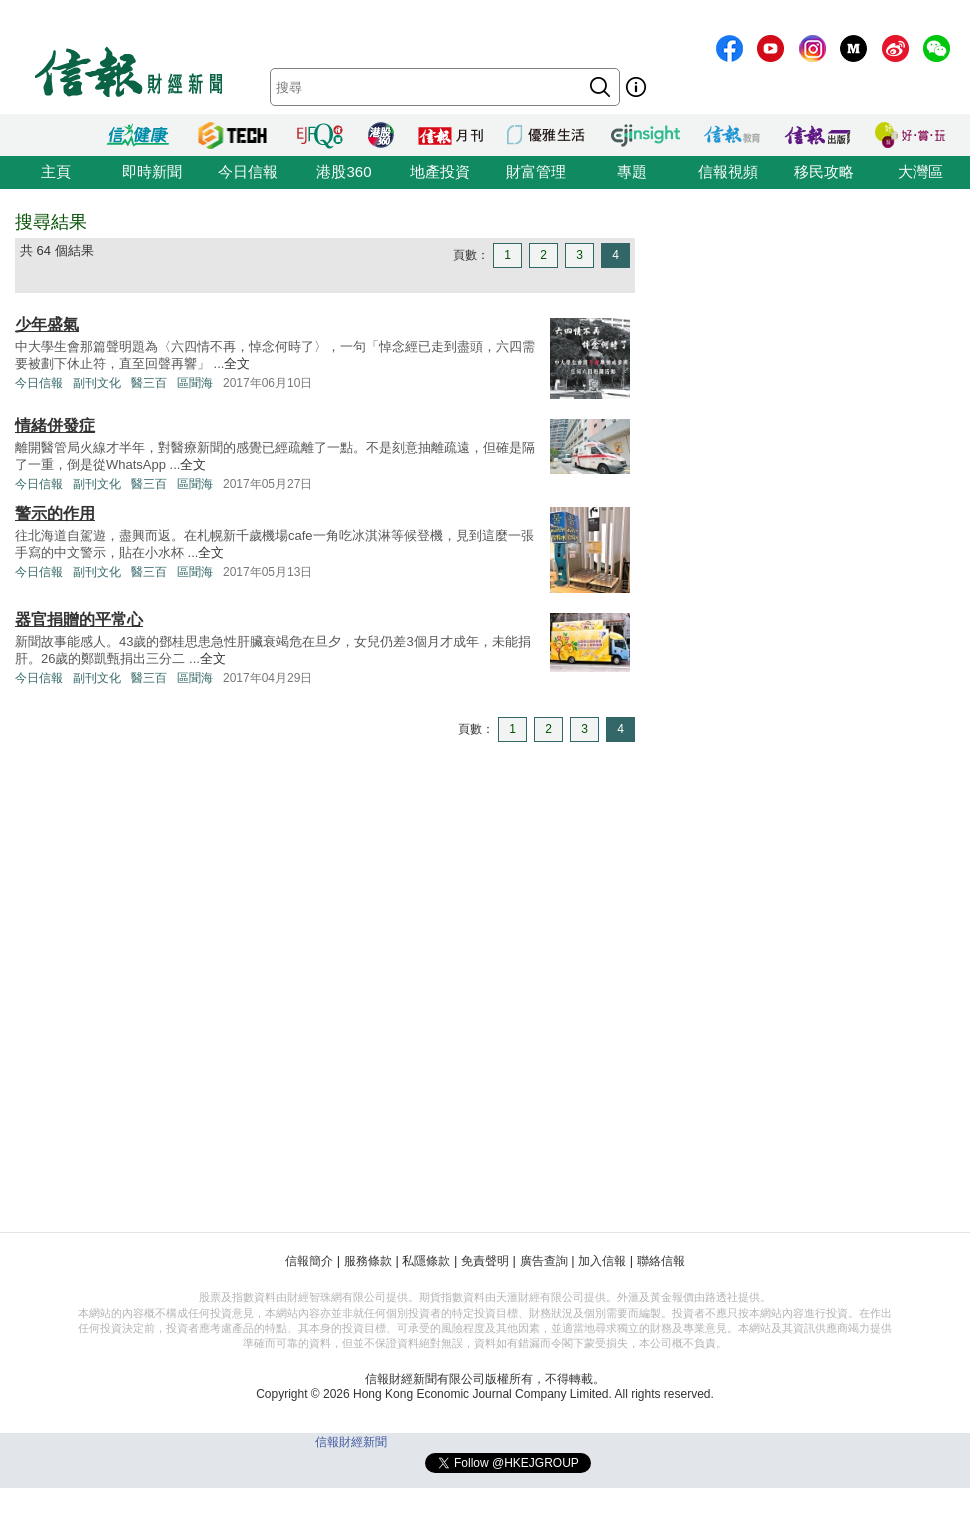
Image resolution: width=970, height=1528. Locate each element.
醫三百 (149, 383)
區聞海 (195, 383)
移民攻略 (824, 171)
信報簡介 (309, 1261)
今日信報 (248, 171)
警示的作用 (55, 513)
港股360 (343, 171)
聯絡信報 (661, 1261)
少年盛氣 (47, 324)
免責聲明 (485, 1261)
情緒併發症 (55, 425)
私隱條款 (426, 1261)
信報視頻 (728, 171)
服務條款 (368, 1261)
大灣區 (920, 171)
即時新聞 (152, 171)
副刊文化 (97, 383)
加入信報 (602, 1261)
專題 (632, 171)
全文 (237, 363)
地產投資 (440, 171)
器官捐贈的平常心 (79, 619)
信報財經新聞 (351, 1442)
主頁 (56, 171)
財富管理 (536, 171)
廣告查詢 (544, 1261)
